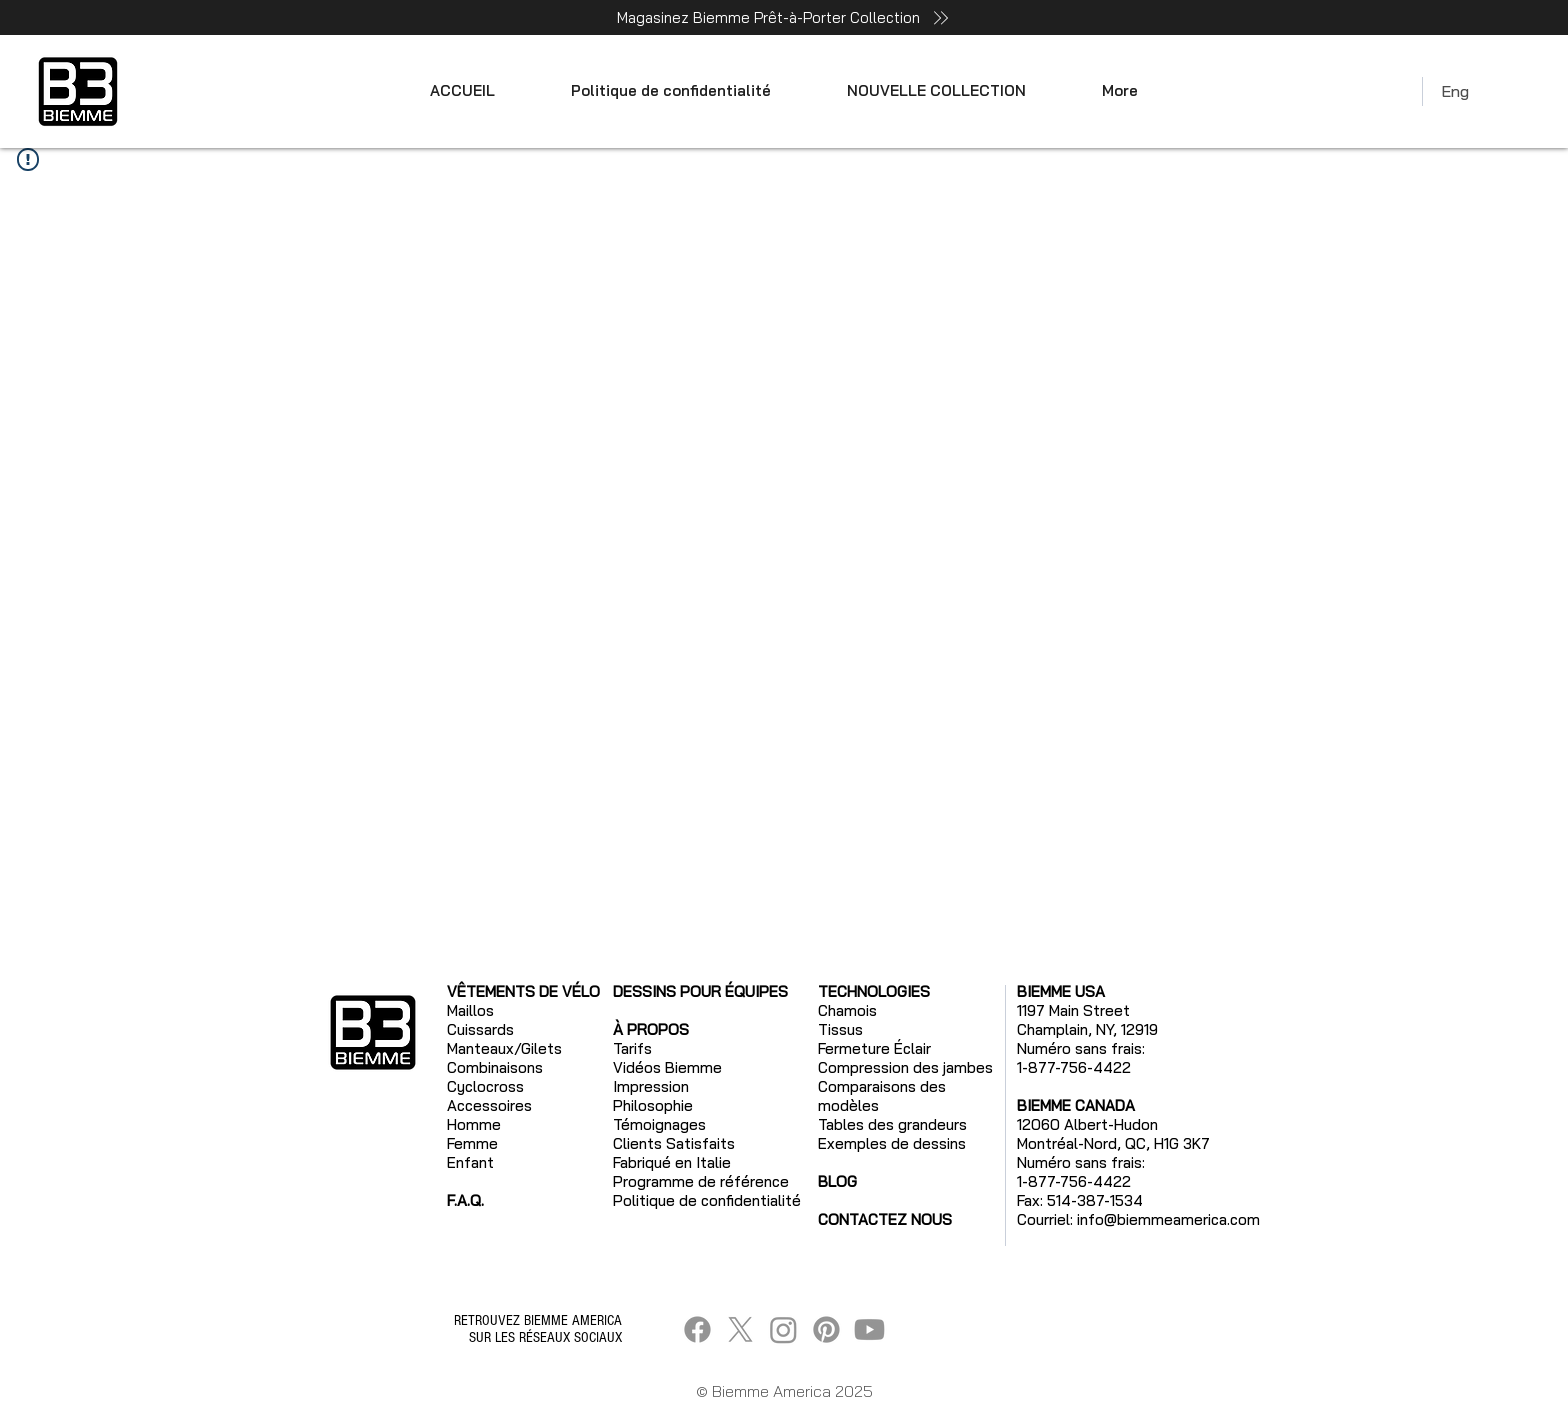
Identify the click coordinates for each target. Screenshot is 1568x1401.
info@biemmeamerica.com (1168, 1219)
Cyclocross (485, 1086)
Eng (1455, 91)
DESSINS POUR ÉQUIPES (700, 991)
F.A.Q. (465, 1200)
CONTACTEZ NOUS (885, 1219)
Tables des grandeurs (892, 1124)
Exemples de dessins (892, 1143)
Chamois (847, 1010)
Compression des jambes (905, 1067)
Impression (651, 1086)
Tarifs (632, 1048)
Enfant (470, 1162)
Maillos (470, 1010)
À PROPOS (651, 1029)
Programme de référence (701, 1181)
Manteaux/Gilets (504, 1048)
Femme (472, 1143)
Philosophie (653, 1105)
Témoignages (659, 1124)
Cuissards (480, 1029)
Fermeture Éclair (874, 1048)
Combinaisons (495, 1067)
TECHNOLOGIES (874, 991)
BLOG (837, 1181)
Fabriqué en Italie (672, 1162)
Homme (474, 1124)
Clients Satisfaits (674, 1143)
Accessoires (489, 1105)
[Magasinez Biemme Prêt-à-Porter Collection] (784, 17)
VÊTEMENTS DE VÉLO (523, 991)
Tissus (840, 1029)
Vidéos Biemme (667, 1067)
